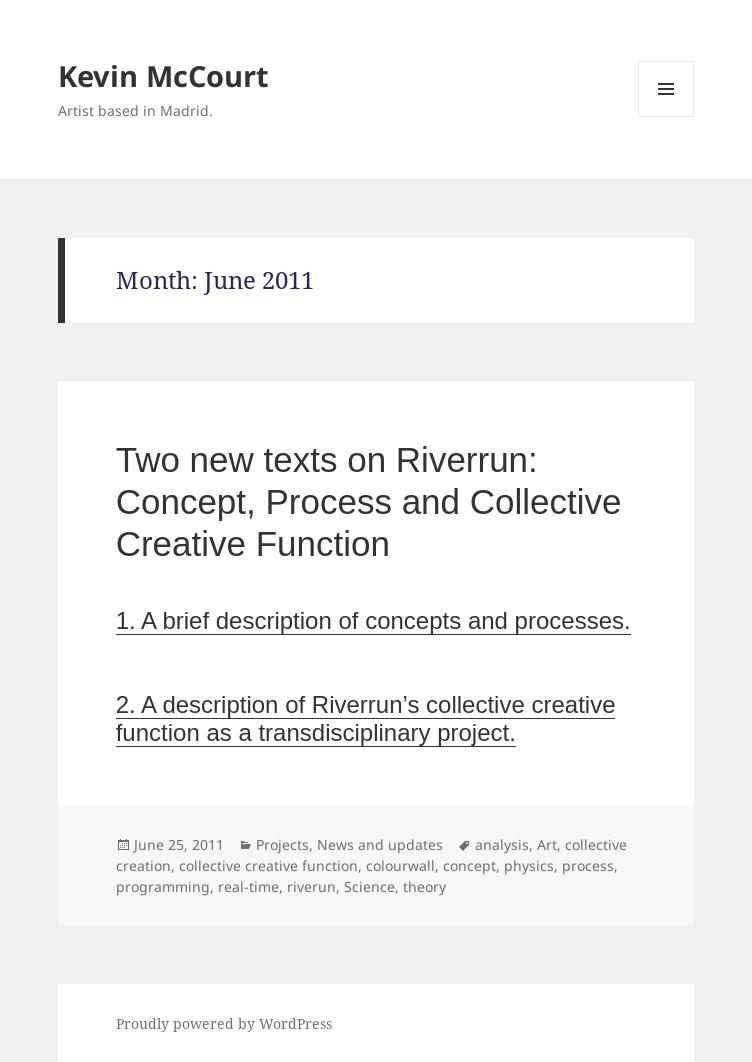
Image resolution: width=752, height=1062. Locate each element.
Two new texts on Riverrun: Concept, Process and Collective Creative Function (369, 501)
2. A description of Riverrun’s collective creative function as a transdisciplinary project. (366, 718)
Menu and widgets (666, 116)
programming (163, 886)
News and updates (380, 844)
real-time (248, 886)
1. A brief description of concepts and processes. (373, 620)
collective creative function (268, 865)
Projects (282, 844)
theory (424, 886)
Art (547, 844)
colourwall (400, 865)
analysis (502, 844)
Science (369, 886)
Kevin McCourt (163, 75)
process (588, 865)
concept (469, 865)
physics (529, 865)
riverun (311, 886)
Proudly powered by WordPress (224, 1023)
